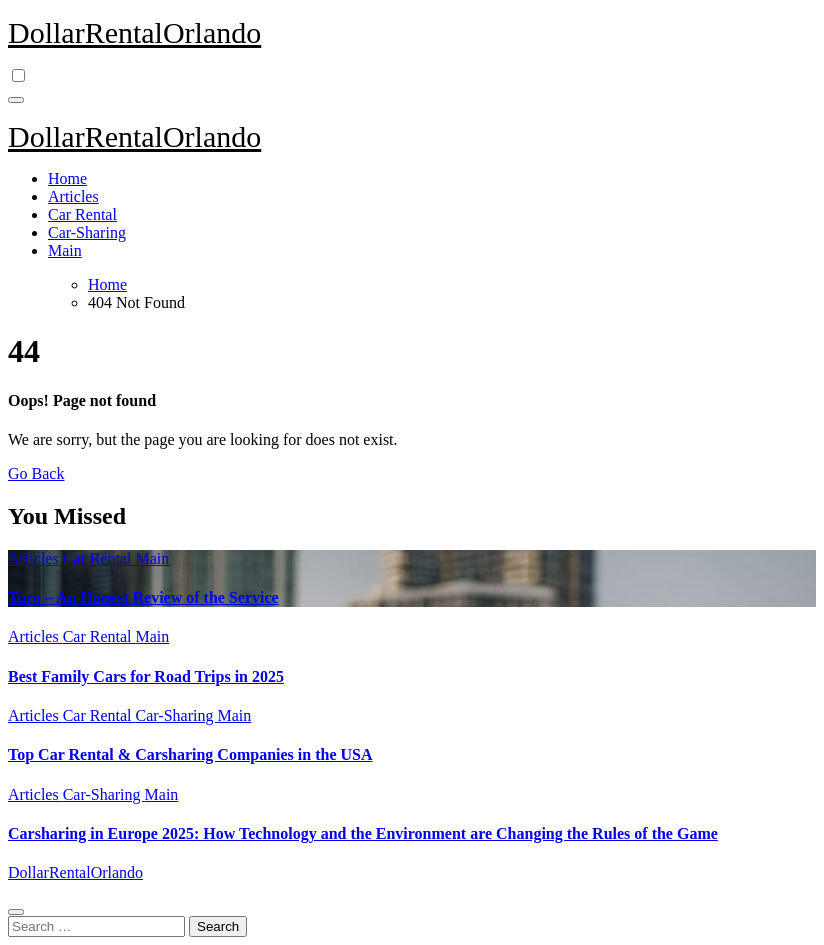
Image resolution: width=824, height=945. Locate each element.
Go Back (36, 473)
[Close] (16, 912)
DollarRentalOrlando (134, 32)
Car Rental (82, 214)
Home (67, 178)
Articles (73, 196)
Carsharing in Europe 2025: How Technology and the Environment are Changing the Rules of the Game (363, 833)
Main (65, 250)
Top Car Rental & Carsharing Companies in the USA (190, 754)
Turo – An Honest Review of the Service (143, 597)
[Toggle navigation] (16, 100)
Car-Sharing (87, 232)
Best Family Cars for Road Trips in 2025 (146, 676)
